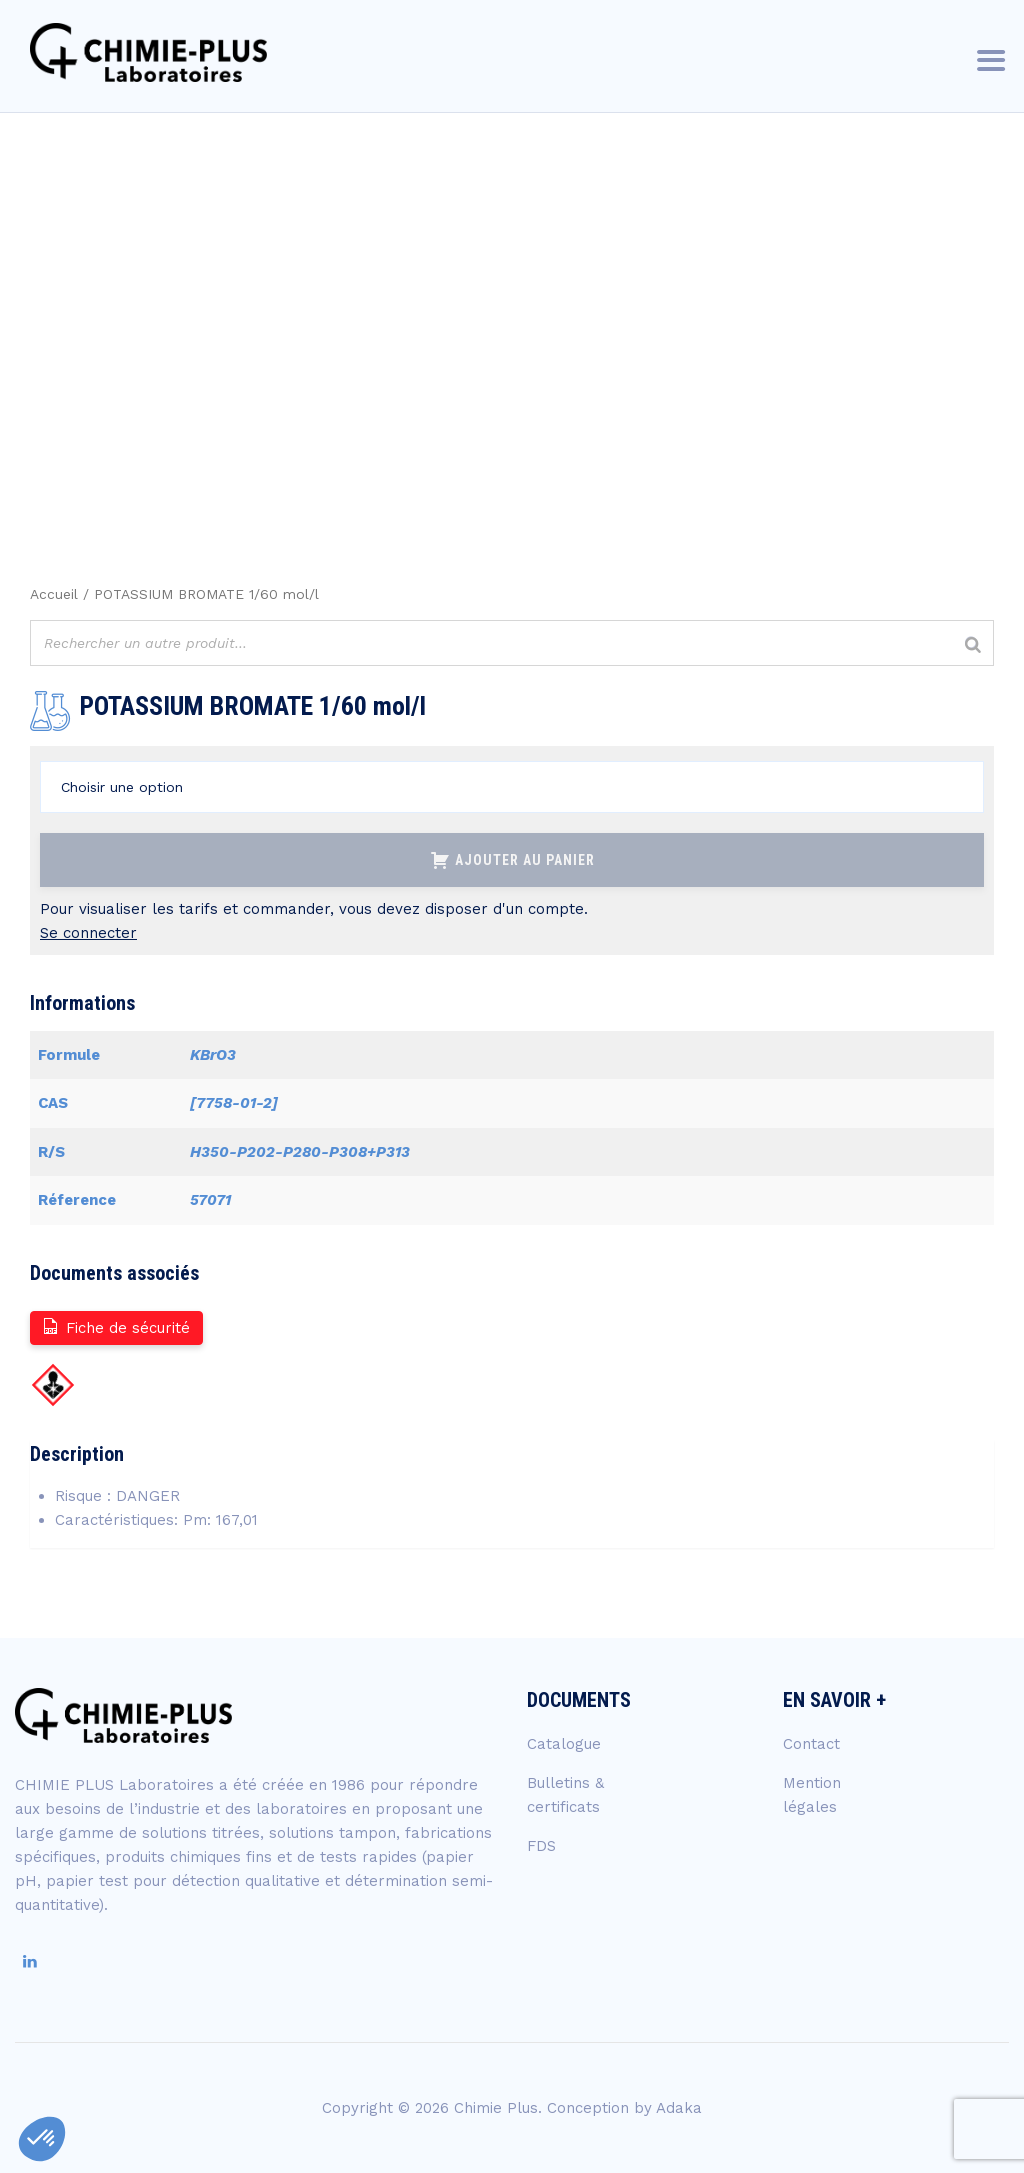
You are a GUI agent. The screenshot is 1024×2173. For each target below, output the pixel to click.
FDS (541, 1846)
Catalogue (564, 1744)
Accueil (54, 594)
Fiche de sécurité (115, 1326)
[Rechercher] (973, 645)
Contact (811, 1744)
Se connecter (88, 933)
